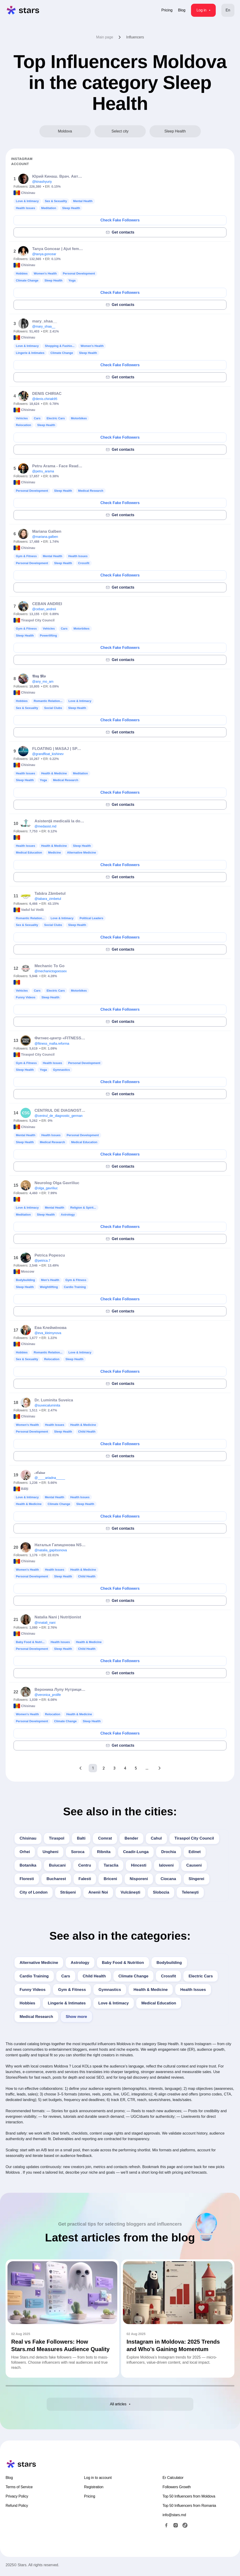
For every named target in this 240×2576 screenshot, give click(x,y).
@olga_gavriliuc (46, 1188)
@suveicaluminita (47, 1405)
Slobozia (161, 1892)
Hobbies (27, 2003)
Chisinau (28, 1838)
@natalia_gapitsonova (51, 1550)
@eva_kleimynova (48, 1333)
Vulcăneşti (130, 1892)
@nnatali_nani (45, 1622)
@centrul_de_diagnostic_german (59, 1116)
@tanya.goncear (44, 254)
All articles (120, 2404)
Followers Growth (177, 2490)
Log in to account (97, 2480)
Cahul (156, 1838)
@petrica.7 (42, 1260)
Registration (93, 2490)
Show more (76, 2016)
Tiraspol (56, 1838)
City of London (34, 1892)
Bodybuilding (169, 1962)
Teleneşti (190, 1892)
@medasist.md (45, 826)
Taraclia (111, 1865)
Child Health (94, 1976)
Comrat (105, 1838)
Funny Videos (32, 1989)
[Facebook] (166, 2528)
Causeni (194, 1865)
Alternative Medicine (39, 1962)
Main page (104, 37)
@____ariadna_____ (50, 1478)
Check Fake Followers (119, 220)
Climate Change (133, 1976)
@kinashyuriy (42, 181)
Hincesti (138, 1865)
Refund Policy (17, 2508)
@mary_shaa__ (43, 326)
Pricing (167, 10)
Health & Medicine (151, 1989)
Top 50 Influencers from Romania (189, 2508)
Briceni (110, 1879)
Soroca (77, 1852)
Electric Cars (200, 1976)
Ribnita (104, 1852)
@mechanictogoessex (51, 971)
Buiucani (57, 1865)
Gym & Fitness (72, 1989)
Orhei (25, 1852)
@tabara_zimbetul (48, 899)
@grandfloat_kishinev (48, 754)
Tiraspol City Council (194, 1838)
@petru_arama (43, 471)
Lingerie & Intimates (67, 2003)
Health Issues (193, 1989)
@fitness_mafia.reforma (52, 1043)
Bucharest (56, 1879)
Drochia (168, 1852)
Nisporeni (139, 1879)
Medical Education (158, 2003)
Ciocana (168, 1879)
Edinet (195, 1852)
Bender (131, 1838)
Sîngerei (196, 1879)
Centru (84, 1865)
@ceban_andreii (44, 609)
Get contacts (120, 232)
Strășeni (68, 1892)
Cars (65, 1976)
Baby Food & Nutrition (123, 1962)
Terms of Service (19, 2490)
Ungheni (50, 1852)
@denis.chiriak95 (44, 399)
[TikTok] (185, 2528)
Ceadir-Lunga (136, 1852)
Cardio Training (34, 1976)
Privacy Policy (17, 2499)
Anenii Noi (98, 1892)
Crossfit (168, 1976)
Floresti (27, 1879)
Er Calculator (173, 2480)
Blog (181, 10)
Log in (203, 10)
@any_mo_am (42, 681)
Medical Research (36, 2016)
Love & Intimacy (113, 2003)
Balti (81, 1838)
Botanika (28, 1865)
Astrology (80, 1962)
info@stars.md (174, 2518)
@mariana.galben (45, 537)
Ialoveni (166, 1865)
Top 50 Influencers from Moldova (189, 2499)
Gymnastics (109, 1989)
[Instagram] (175, 2528)
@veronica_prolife (48, 1695)
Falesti (85, 1879)
